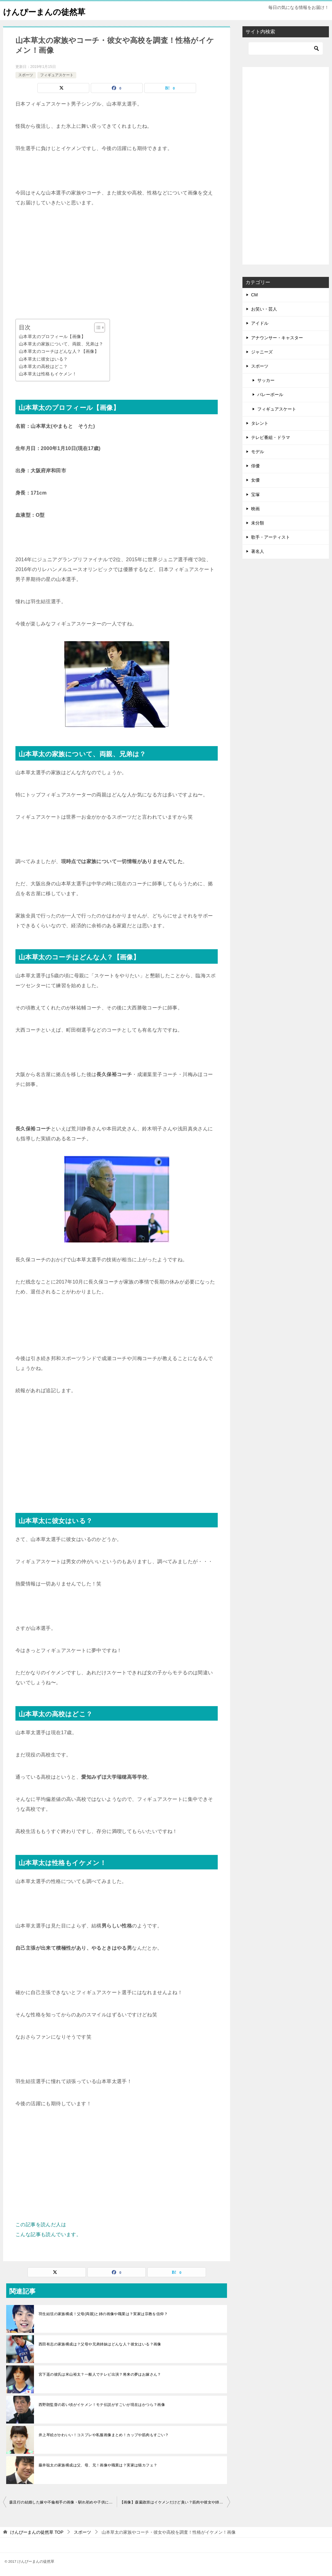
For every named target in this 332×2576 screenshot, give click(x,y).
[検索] (286, 48)
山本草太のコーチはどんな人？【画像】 (59, 351)
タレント (259, 423)
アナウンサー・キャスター (277, 337)
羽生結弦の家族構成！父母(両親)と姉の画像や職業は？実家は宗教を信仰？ (103, 2314)
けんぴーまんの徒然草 (50, 11)
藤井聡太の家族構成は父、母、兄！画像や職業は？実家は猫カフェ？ (98, 2465)
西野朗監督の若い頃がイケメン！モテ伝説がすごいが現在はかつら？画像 (102, 2405)
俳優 (255, 465)
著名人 (257, 551)
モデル (257, 451)
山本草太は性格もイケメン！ (48, 373)
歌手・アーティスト (270, 537)
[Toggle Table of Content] (96, 327)
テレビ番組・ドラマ (270, 437)
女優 (255, 480)
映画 (255, 508)
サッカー (266, 380)
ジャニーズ (262, 351)
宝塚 (255, 494)
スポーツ (25, 75)
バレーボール (270, 394)
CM (254, 294)
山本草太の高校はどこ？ (43, 366)
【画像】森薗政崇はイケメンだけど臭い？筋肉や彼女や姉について (175, 2502)
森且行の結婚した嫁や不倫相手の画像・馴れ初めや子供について (63, 2502)
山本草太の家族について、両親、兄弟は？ (61, 343)
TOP (36, 2532)
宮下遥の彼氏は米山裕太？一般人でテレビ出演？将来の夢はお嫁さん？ (100, 2374)
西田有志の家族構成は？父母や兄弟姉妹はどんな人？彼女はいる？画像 (100, 2344)
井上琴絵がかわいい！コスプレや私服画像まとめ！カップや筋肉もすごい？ (104, 2435)
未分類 (257, 522)
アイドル (259, 323)
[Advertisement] (116, 263)
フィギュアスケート (57, 75)
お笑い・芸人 (264, 309)
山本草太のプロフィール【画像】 (52, 336)
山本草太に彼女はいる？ (43, 359)
